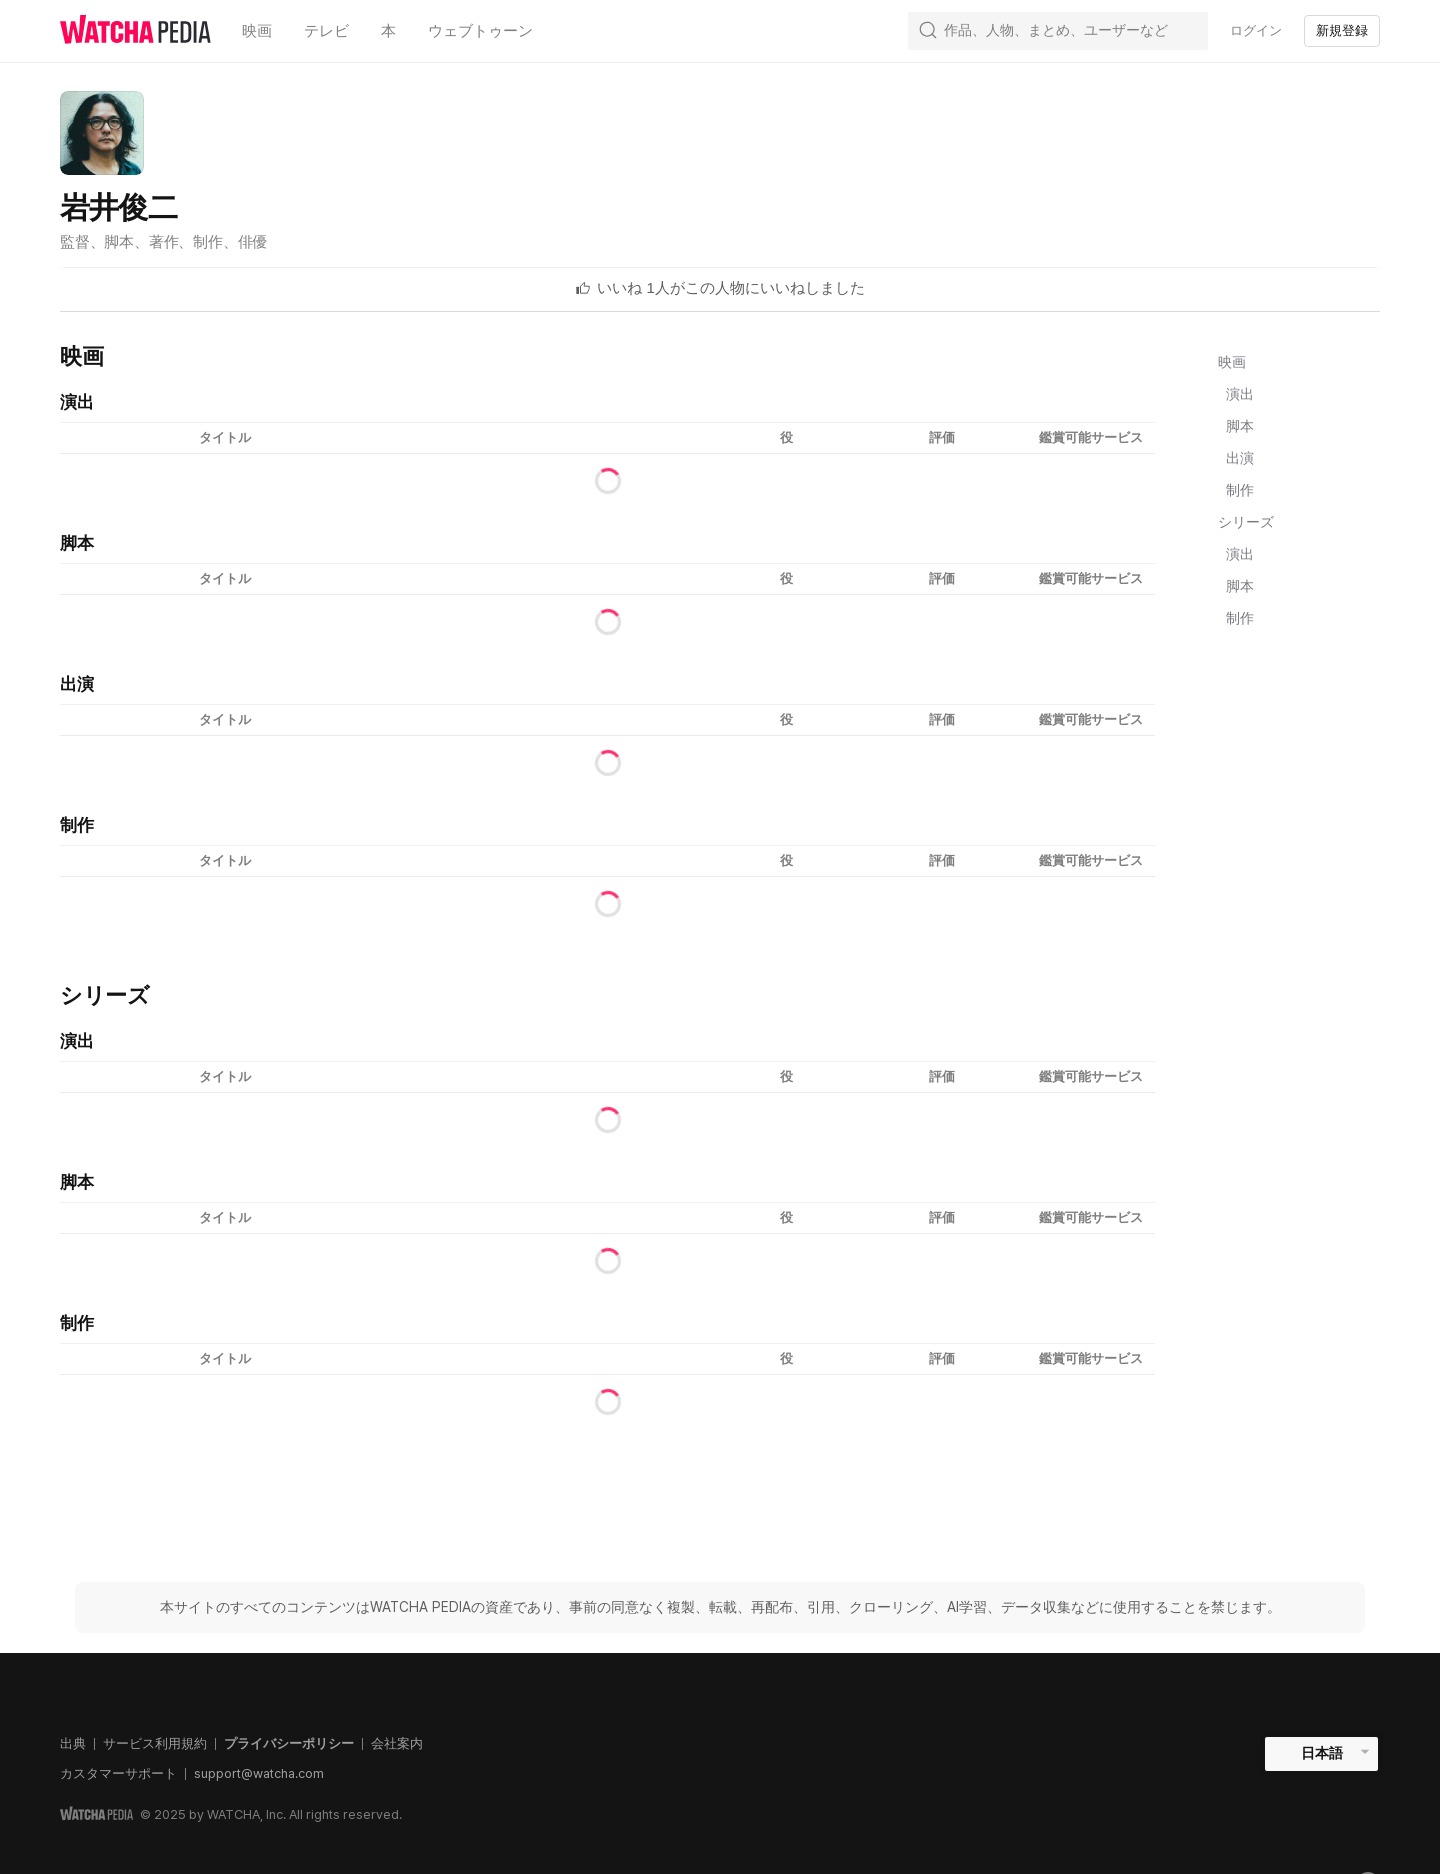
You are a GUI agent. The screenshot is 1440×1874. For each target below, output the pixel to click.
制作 (1240, 490)
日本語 (1322, 1753)
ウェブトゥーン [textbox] (480, 31)
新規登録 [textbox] (1342, 30)
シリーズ (1246, 522)
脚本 (1240, 426)
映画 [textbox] (257, 31)
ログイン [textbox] (1256, 30)
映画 (1232, 362)
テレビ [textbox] (326, 31)
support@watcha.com (259, 1773)
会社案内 (397, 1743)
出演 (1240, 458)
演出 (1240, 394)
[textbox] (731, 288)
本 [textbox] (388, 31)
